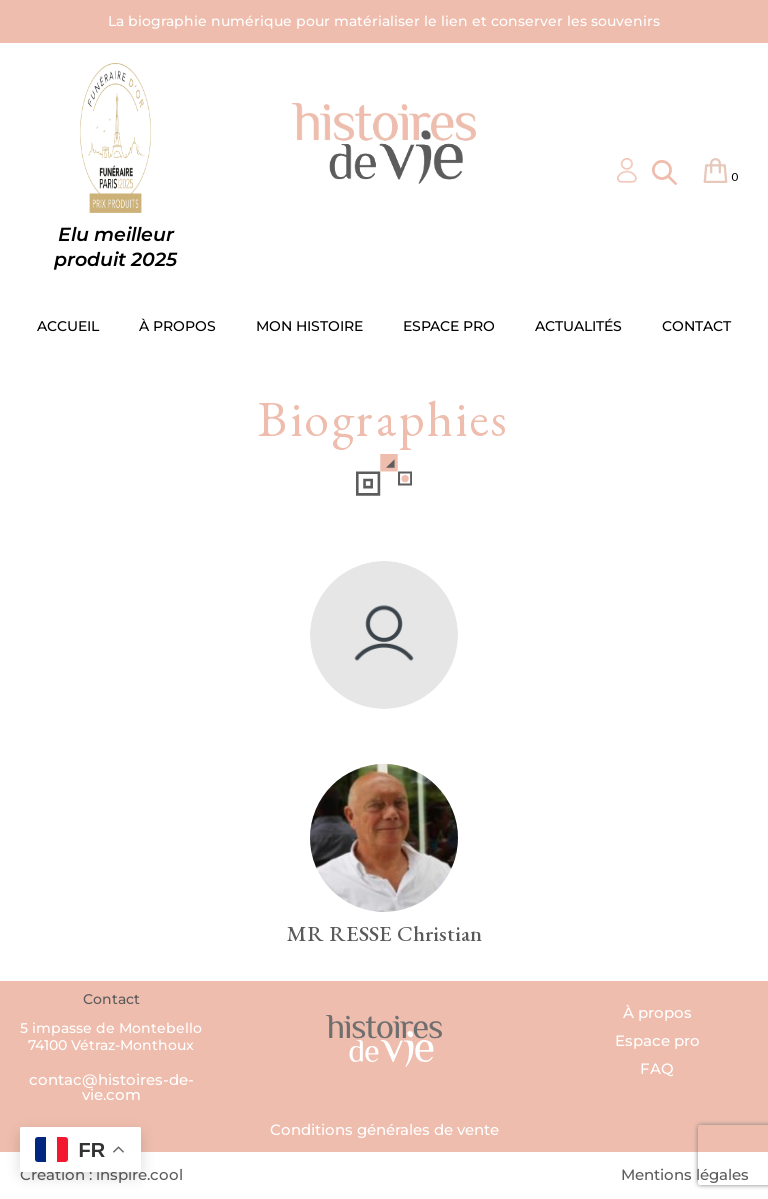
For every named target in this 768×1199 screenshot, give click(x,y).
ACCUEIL (68, 326)
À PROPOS (177, 326)
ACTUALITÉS (578, 326)
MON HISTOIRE (309, 326)
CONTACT (696, 326)
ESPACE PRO (449, 326)
